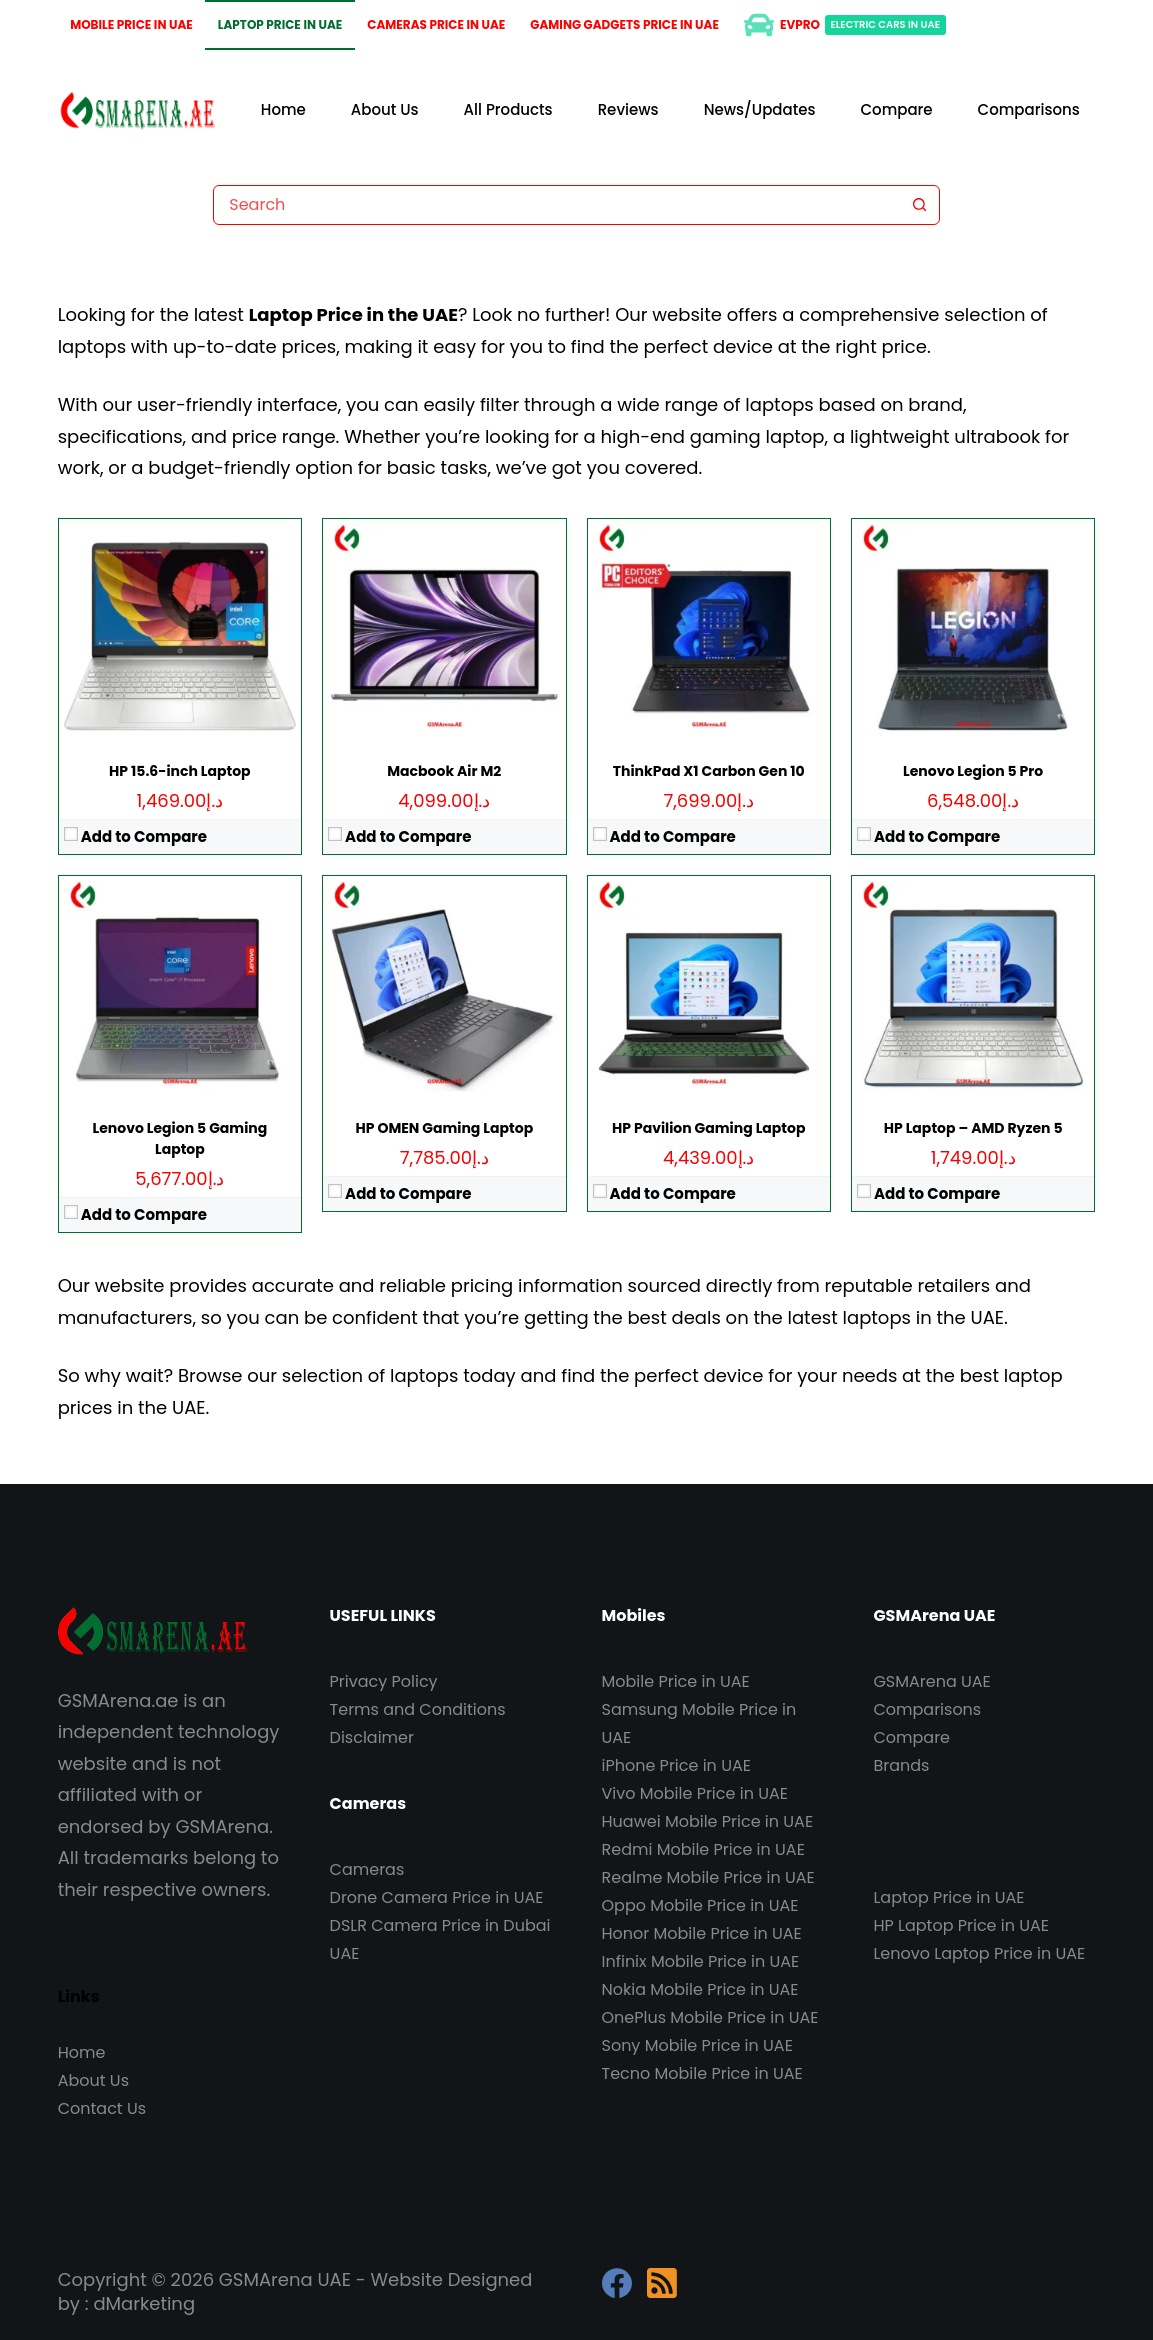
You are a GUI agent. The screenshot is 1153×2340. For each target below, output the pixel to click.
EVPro (845, 25)
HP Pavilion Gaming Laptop (709, 1128)
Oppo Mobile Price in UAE (700, 1905)
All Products (508, 109)
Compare (897, 109)
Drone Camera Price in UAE (437, 1897)
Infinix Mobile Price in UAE (701, 1961)
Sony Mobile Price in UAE (697, 2045)
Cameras (367, 1869)
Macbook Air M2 (444, 771)
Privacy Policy (384, 1681)
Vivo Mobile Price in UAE (695, 1793)
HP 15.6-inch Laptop (180, 771)
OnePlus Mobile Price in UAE (710, 2017)
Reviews (628, 109)
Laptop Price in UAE (280, 24)
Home (283, 109)
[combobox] (557, 205)
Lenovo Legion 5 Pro (973, 771)
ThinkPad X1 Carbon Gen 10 (709, 771)
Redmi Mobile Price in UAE (703, 1849)
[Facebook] (617, 2283)
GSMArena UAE (931, 1681)
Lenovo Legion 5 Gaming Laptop (180, 1138)
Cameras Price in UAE (436, 24)
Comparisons (1029, 109)
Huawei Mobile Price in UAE (708, 1821)
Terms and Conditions (418, 1709)
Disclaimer (372, 1737)
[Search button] (920, 205)
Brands (901, 1765)
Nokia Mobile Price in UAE (700, 1989)
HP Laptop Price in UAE (961, 1925)
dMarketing (144, 2303)
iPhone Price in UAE (676, 1765)
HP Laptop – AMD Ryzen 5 (973, 1128)
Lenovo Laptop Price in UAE (979, 1953)
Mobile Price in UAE (131, 24)
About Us (385, 109)
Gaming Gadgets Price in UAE (624, 24)
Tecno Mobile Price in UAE (702, 2073)
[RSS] (662, 2283)
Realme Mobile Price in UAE (708, 1877)
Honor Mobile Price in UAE (702, 1933)
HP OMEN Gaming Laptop (444, 1128)
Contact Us (102, 2108)
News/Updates (760, 109)
